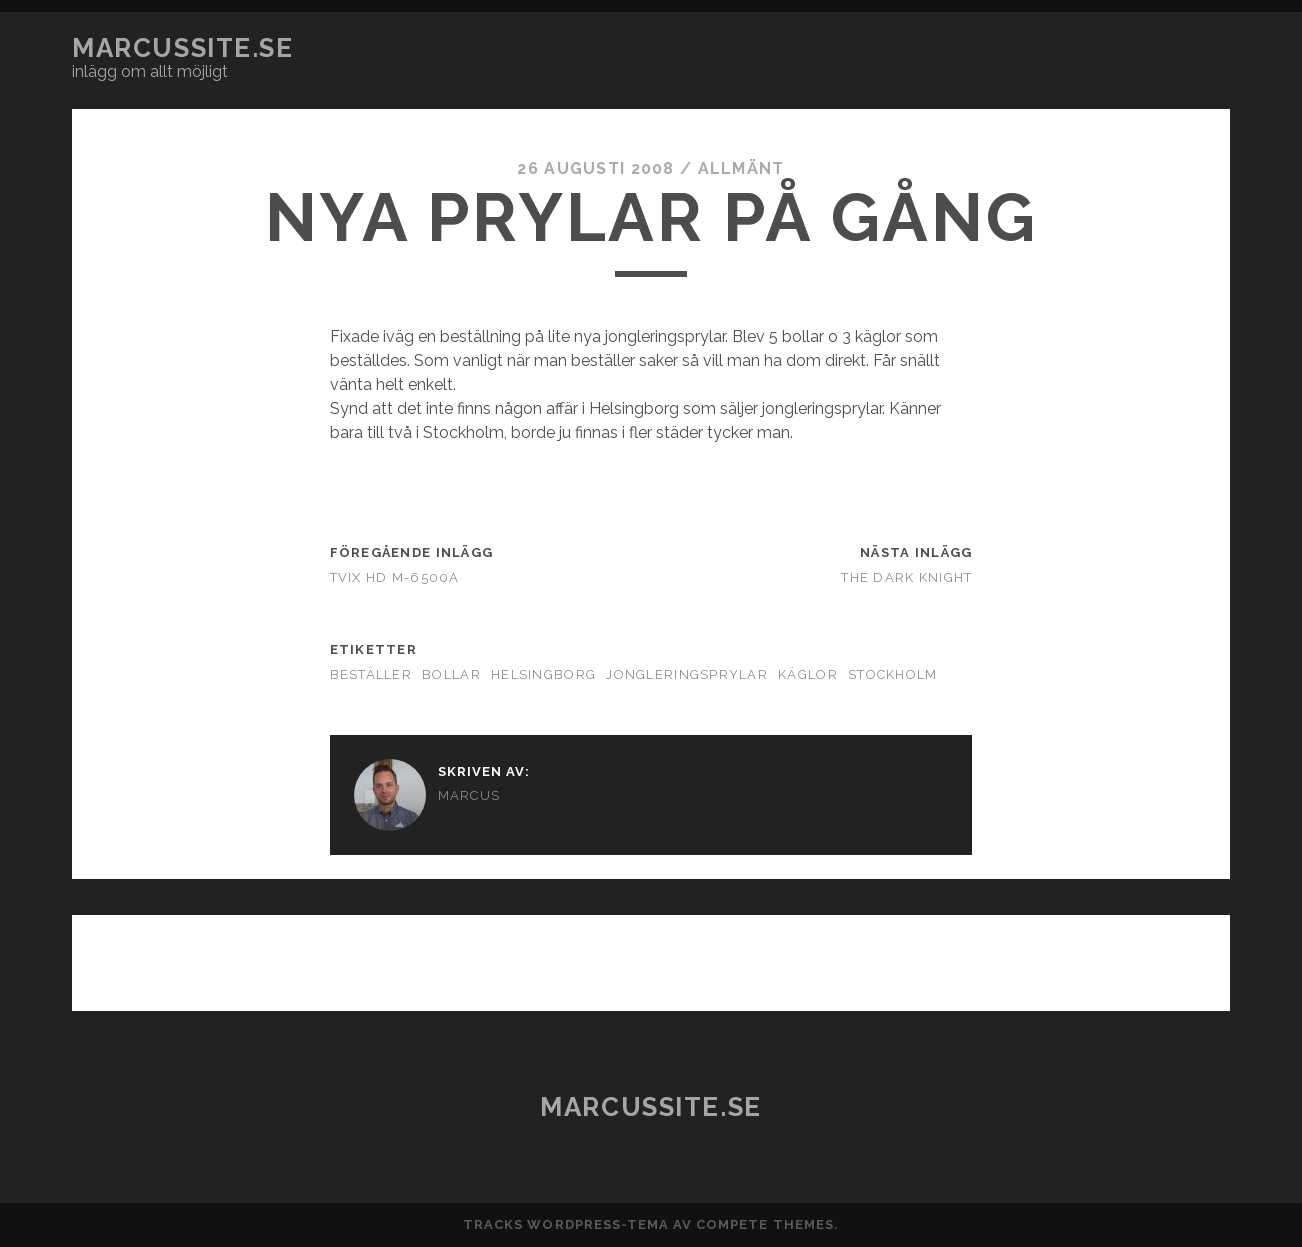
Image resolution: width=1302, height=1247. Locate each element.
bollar (451, 674)
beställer (371, 674)
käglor (808, 674)
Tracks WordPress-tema (566, 1224)
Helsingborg (543, 674)
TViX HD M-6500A (395, 577)
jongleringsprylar (687, 674)
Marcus (469, 795)
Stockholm (893, 674)
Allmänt (741, 168)
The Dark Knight (906, 577)
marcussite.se (182, 48)
